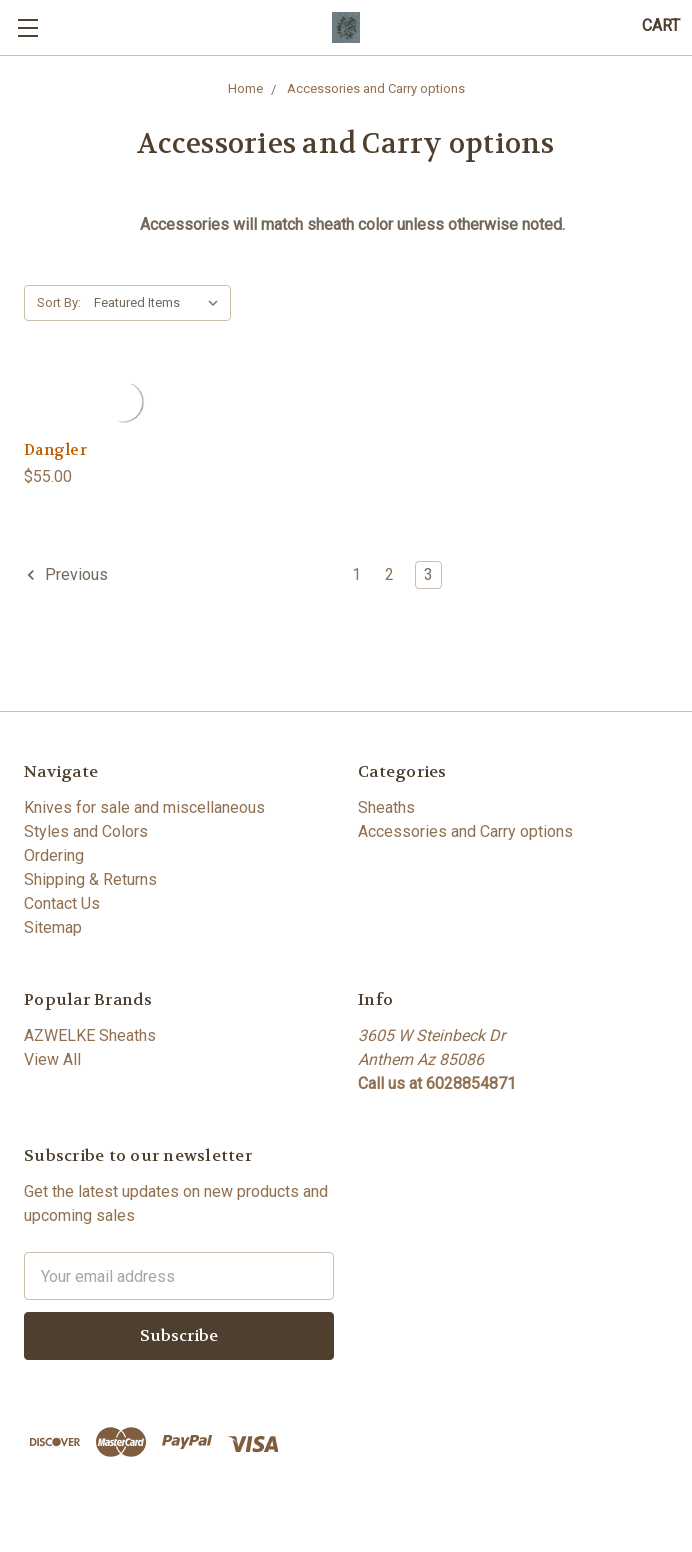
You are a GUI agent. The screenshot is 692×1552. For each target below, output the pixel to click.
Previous (66, 575)
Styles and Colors (86, 831)
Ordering (54, 855)
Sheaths (386, 807)
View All (52, 1059)
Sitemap (53, 927)
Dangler (55, 450)
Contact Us (62, 903)
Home (245, 88)
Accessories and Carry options (376, 88)
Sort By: (59, 302)
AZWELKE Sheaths (90, 1035)
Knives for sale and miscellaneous (144, 807)
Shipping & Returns (90, 879)
